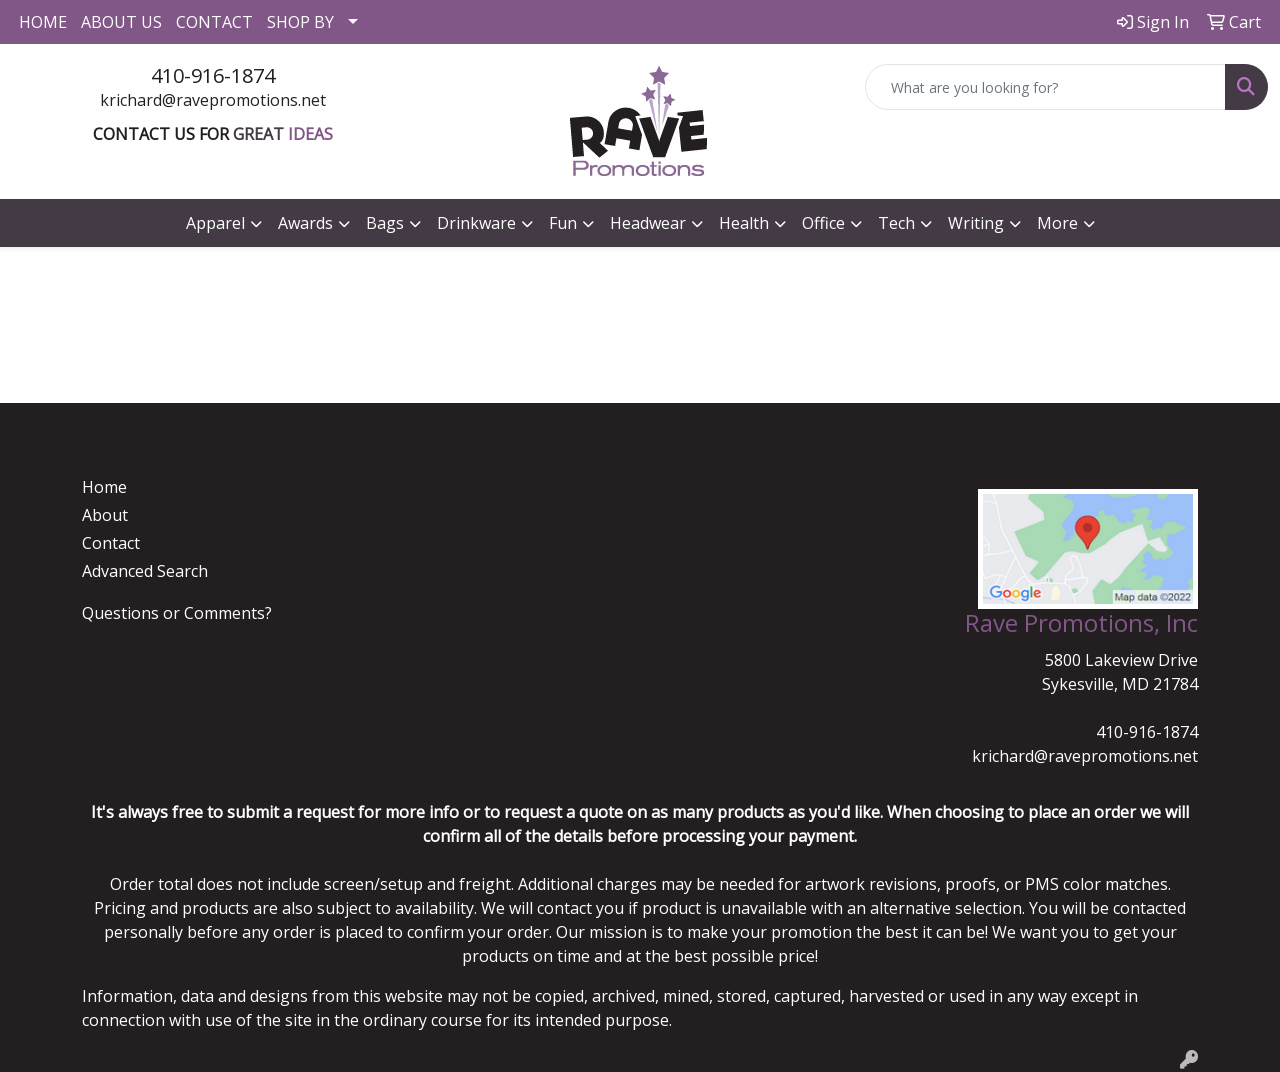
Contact (111, 543)
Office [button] (823, 223)
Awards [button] (305, 223)
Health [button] (744, 223)
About (105, 515)
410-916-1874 (213, 75)
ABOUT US (121, 22)
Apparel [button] (215, 223)
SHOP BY (300, 22)
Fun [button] (563, 223)
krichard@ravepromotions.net (213, 100)
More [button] (1057, 223)
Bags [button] (385, 223)
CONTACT (214, 22)
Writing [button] (976, 223)
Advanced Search (145, 571)
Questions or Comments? (177, 613)
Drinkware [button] (476, 223)
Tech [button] (896, 223)
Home (104, 487)
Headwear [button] (648, 223)
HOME (43, 22)
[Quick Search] (1045, 87)
